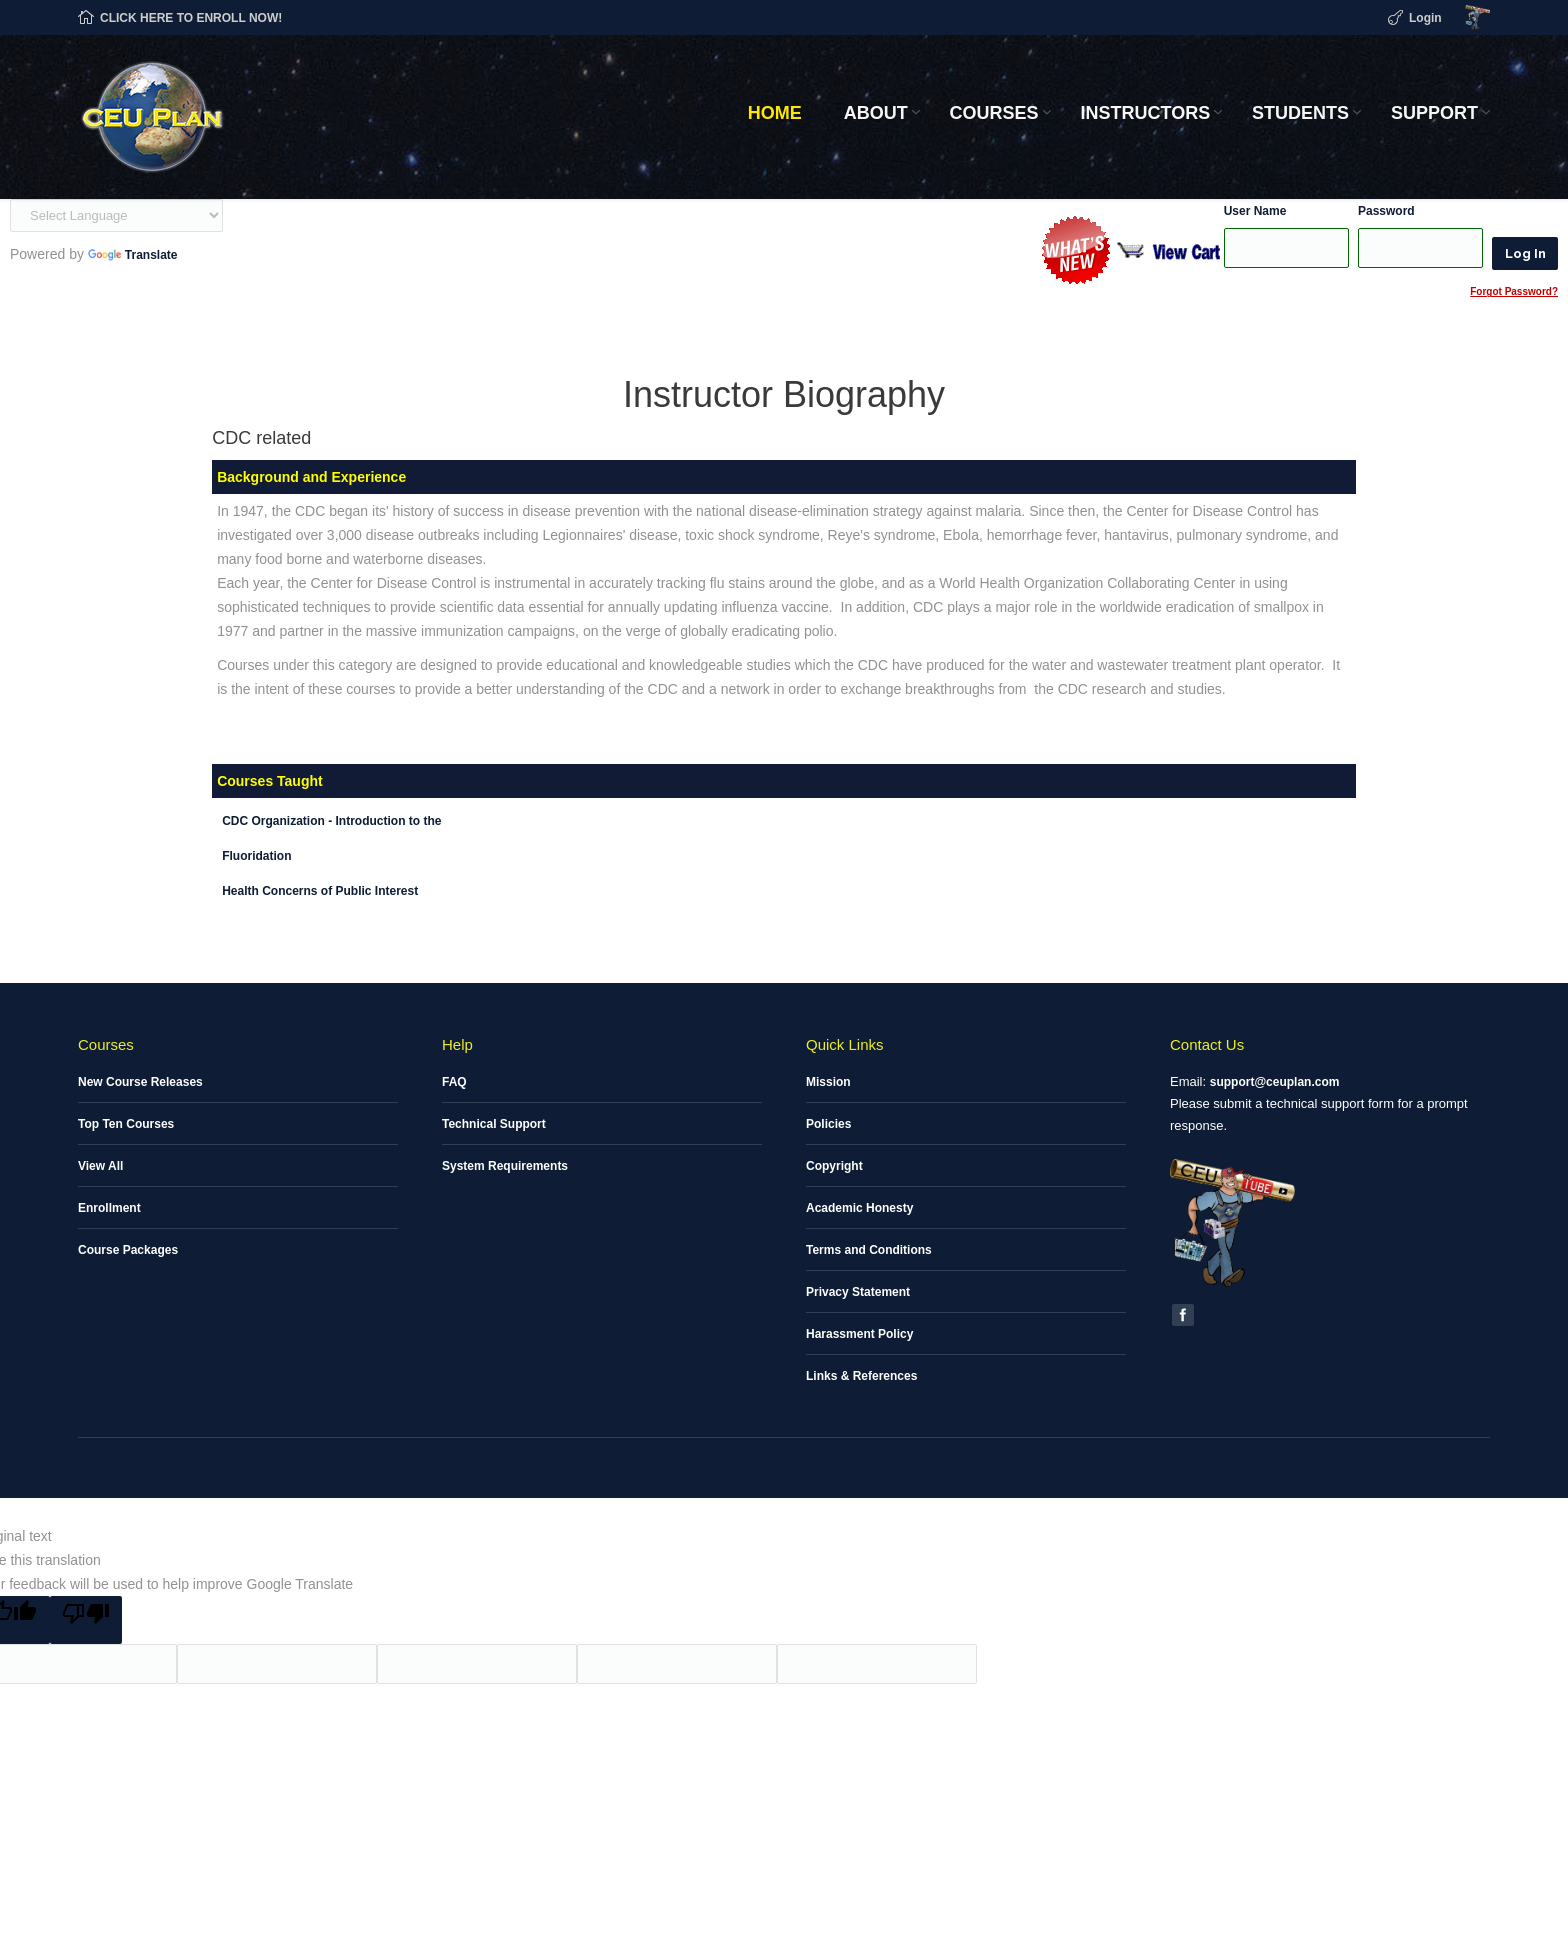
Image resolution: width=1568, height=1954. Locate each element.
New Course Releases (140, 1082)
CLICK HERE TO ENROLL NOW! (191, 18)
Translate (133, 255)
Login (1425, 18)
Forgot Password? (1514, 291)
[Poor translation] (86, 1620)
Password (1386, 211)
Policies (828, 1124)
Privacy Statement (858, 1292)
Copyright (834, 1166)
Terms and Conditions (869, 1250)
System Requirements (505, 1166)
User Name (1255, 211)
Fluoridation (256, 856)
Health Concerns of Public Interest (320, 891)
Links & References (861, 1376)
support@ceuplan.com (1275, 1082)
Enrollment (109, 1208)
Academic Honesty (859, 1208)
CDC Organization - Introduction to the (331, 821)
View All (100, 1166)
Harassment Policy (859, 1334)
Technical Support (494, 1124)
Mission (828, 1082)
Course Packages (128, 1250)
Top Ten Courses (126, 1124)
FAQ (454, 1082)
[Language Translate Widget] (116, 215)
